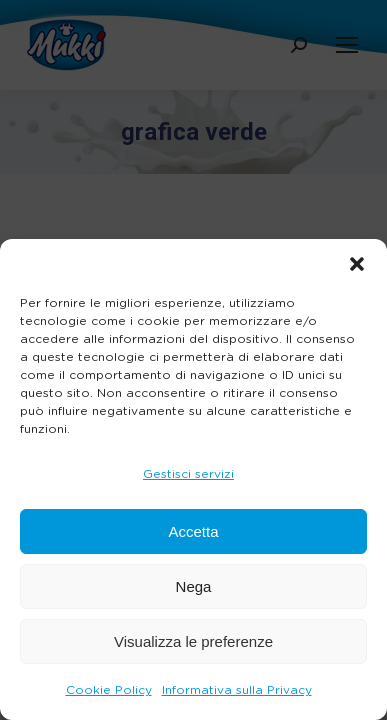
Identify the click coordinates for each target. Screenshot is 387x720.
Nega (194, 586)
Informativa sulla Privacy (237, 690)
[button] (357, 264)
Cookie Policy (109, 690)
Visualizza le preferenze (193, 641)
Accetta (193, 531)
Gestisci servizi (188, 474)
